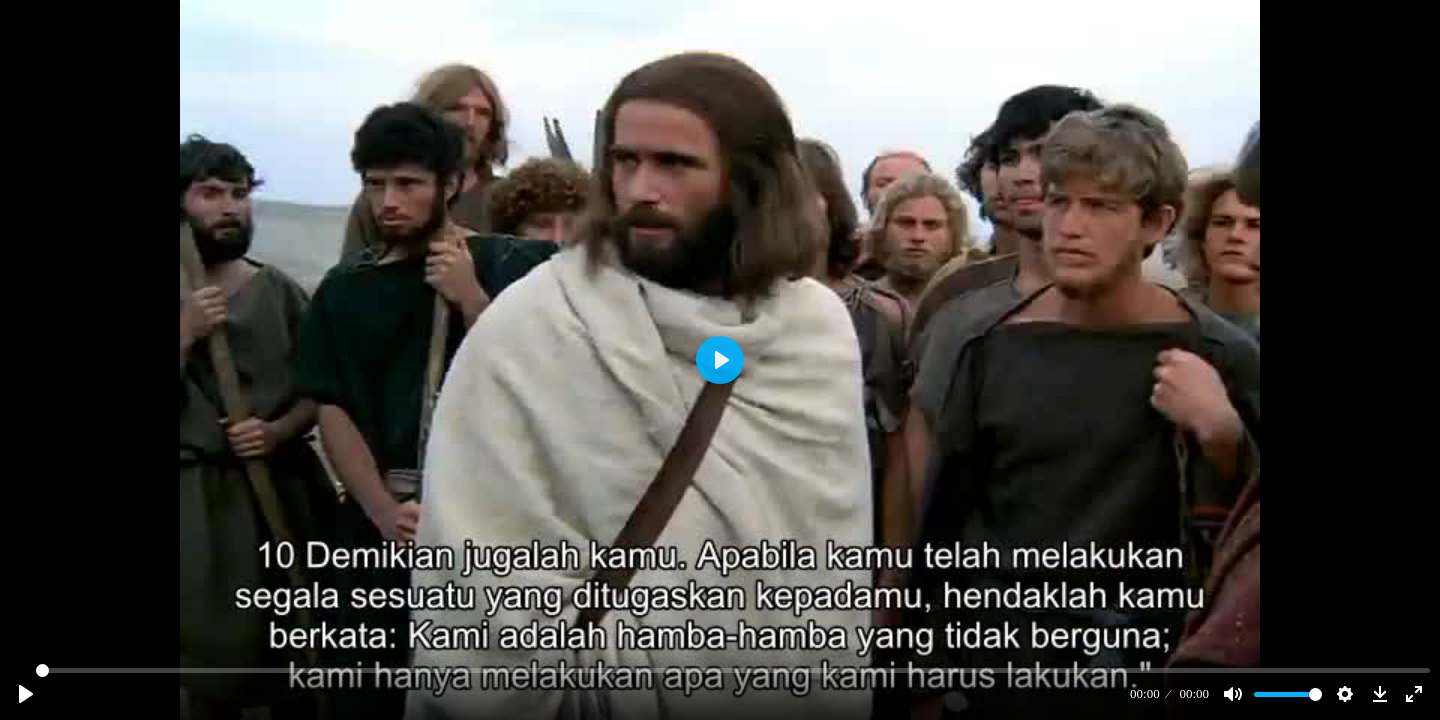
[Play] (26, 694)
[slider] (733, 670)
